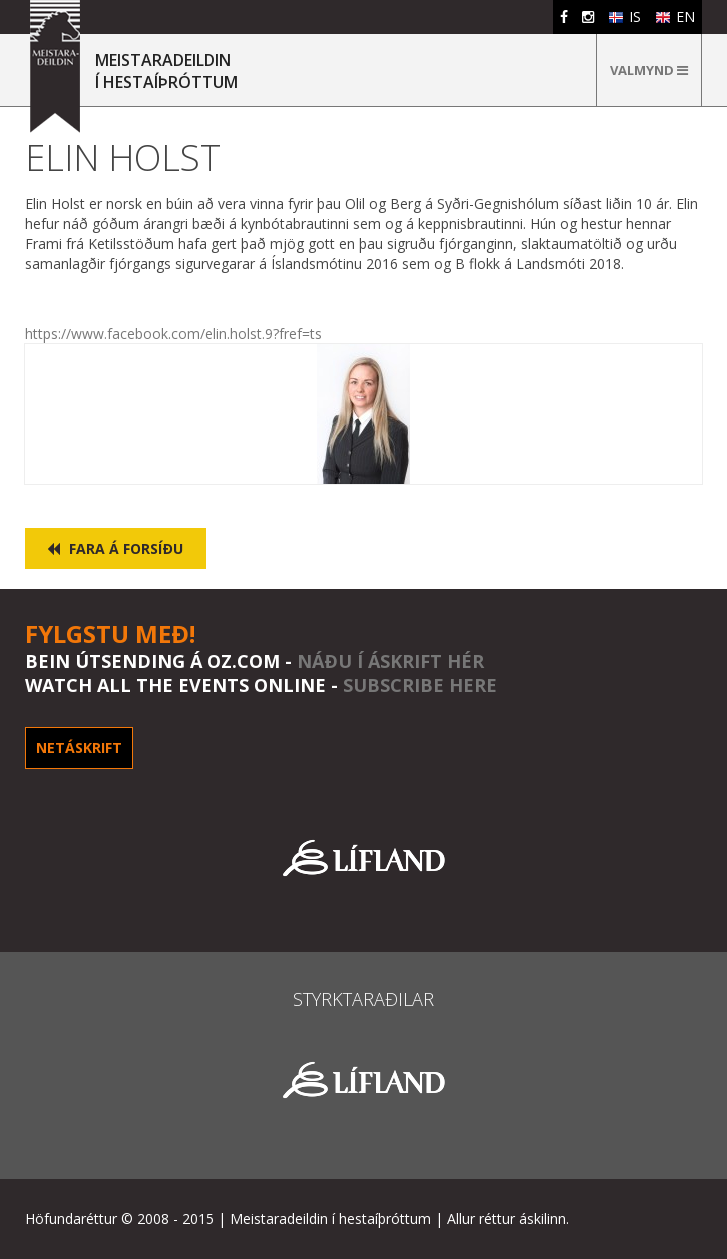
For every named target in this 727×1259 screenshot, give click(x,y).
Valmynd (649, 70)
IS (624, 16)
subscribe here (420, 685)
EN (675, 16)
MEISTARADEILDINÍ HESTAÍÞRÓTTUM (166, 71)
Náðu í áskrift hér (390, 661)
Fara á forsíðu (115, 548)
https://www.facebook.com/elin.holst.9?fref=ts (173, 333)
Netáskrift (79, 747)
